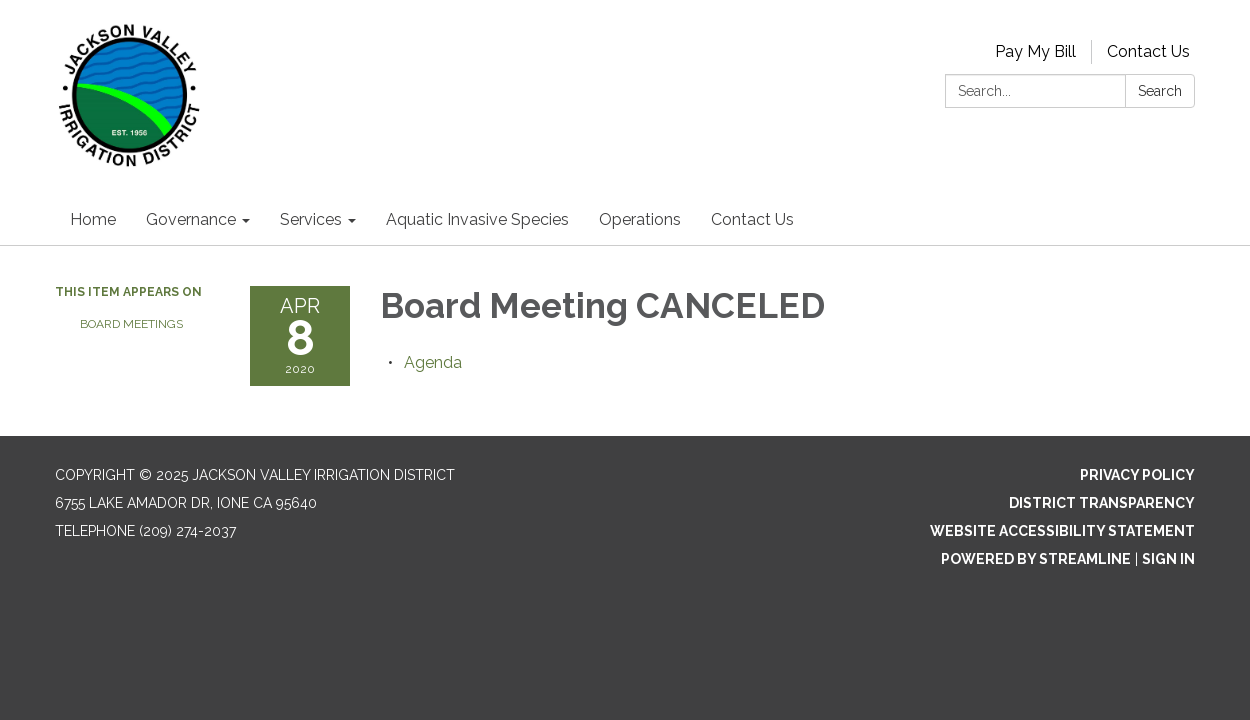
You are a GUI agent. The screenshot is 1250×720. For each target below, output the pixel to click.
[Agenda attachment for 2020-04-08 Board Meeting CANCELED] (433, 362)
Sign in (1168, 559)
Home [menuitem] (93, 219)
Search (1160, 91)
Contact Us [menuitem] (752, 219)
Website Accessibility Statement (1062, 531)
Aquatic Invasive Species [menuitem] (477, 219)
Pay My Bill (1035, 51)
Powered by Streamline (1036, 559)
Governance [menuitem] (191, 219)
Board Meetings (131, 324)
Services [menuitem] (311, 219)
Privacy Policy (1137, 475)
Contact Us (1148, 51)
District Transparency (1102, 503)
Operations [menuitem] (640, 219)
